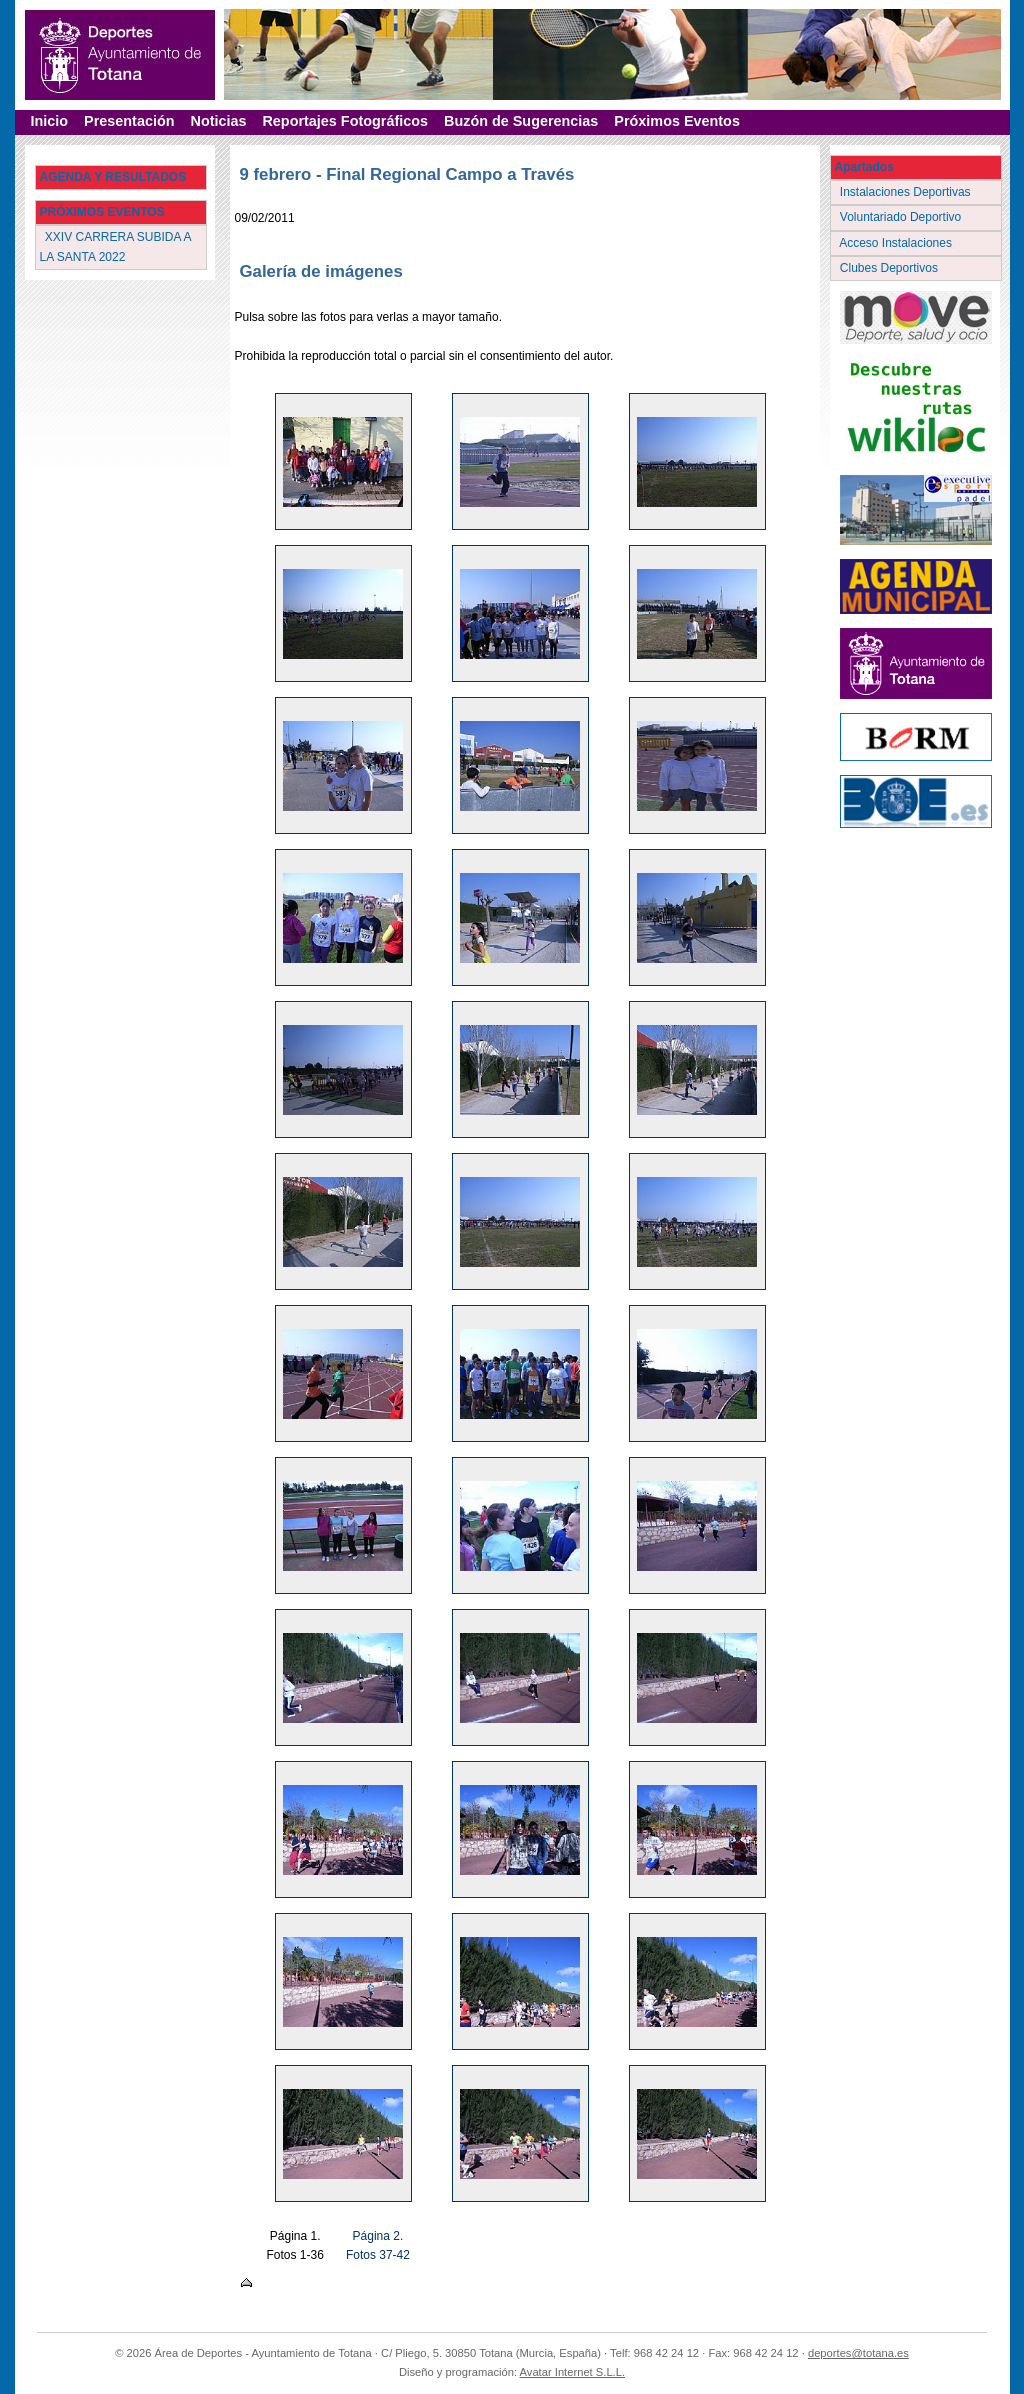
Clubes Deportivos (891, 268)
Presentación (129, 121)
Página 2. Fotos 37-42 (378, 2245)
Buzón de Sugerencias (521, 121)
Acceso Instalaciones (898, 243)
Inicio (50, 121)
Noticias (218, 121)
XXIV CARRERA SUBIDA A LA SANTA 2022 (116, 246)
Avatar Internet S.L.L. (573, 2372)
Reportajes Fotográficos (345, 121)
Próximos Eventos (677, 121)
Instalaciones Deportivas (907, 192)
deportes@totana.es (858, 2353)
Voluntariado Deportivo (902, 217)
